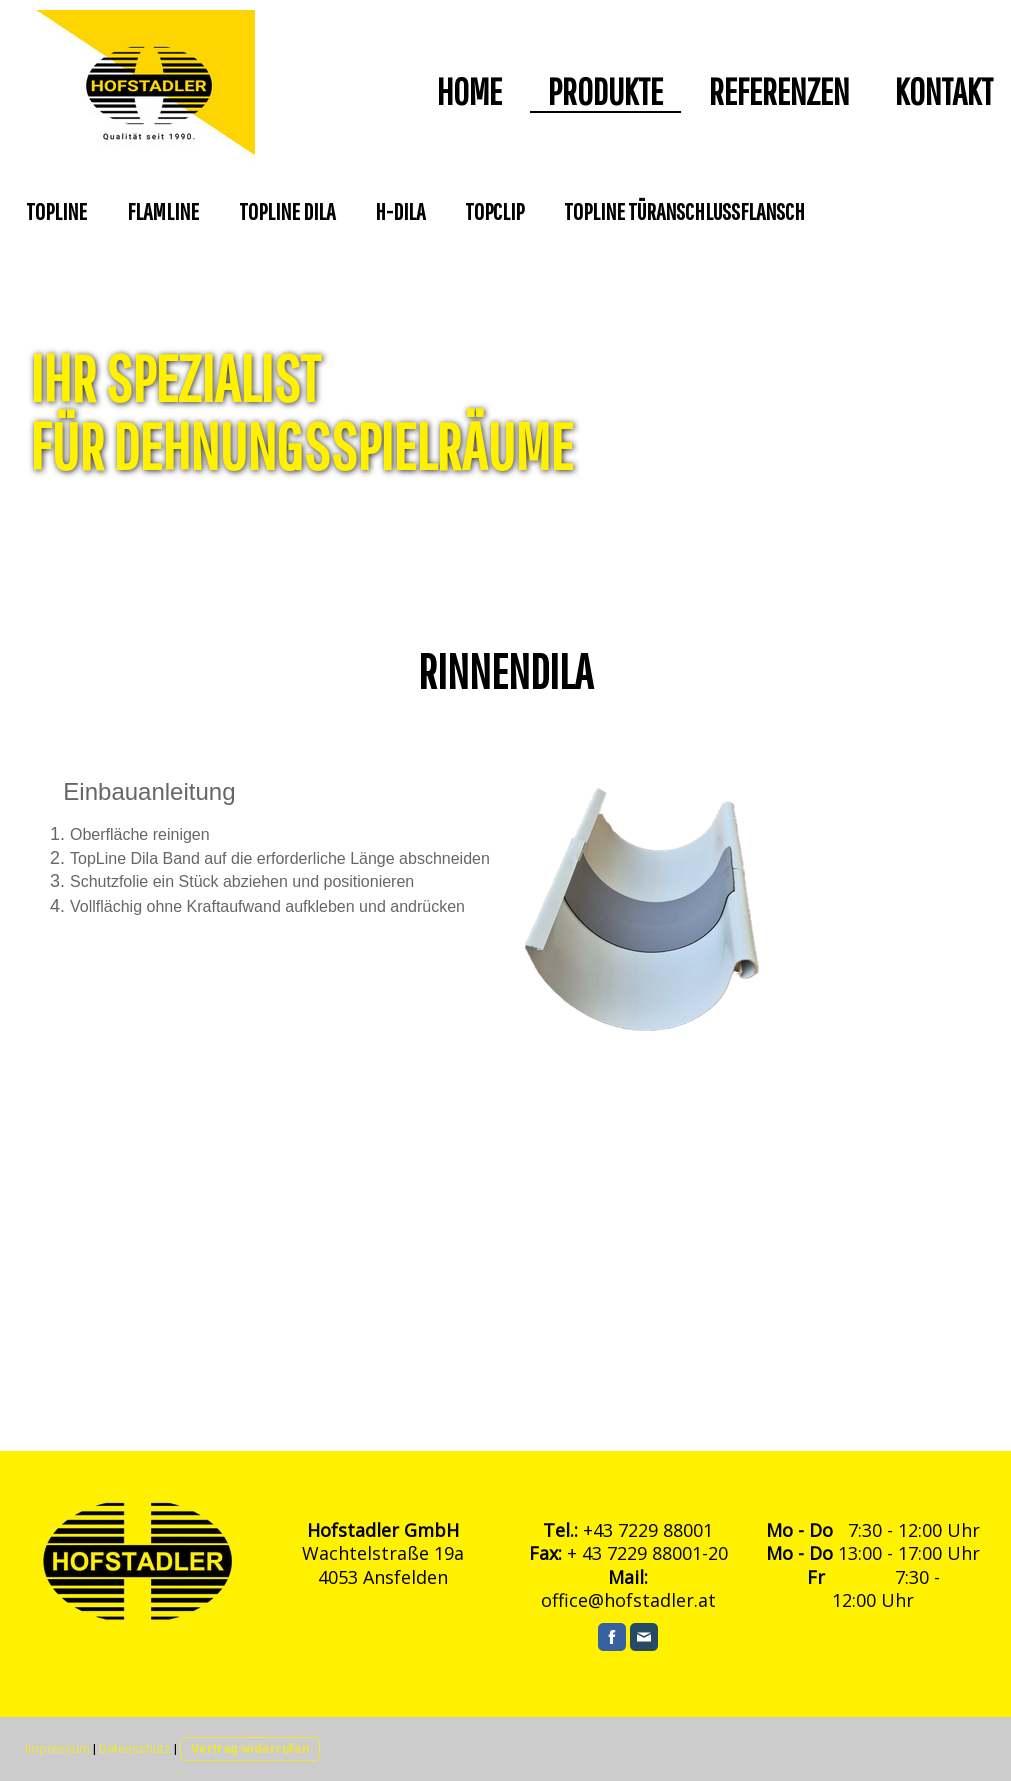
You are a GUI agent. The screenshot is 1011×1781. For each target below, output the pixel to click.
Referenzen (779, 92)
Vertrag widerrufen (250, 1748)
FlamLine (163, 211)
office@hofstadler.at (628, 1600)
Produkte (605, 92)
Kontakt (944, 92)
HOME (469, 92)
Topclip (494, 211)
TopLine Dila (287, 211)
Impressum (57, 1748)
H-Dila (400, 211)
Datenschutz (135, 1748)
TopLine (56, 211)
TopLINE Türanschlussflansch (684, 211)
